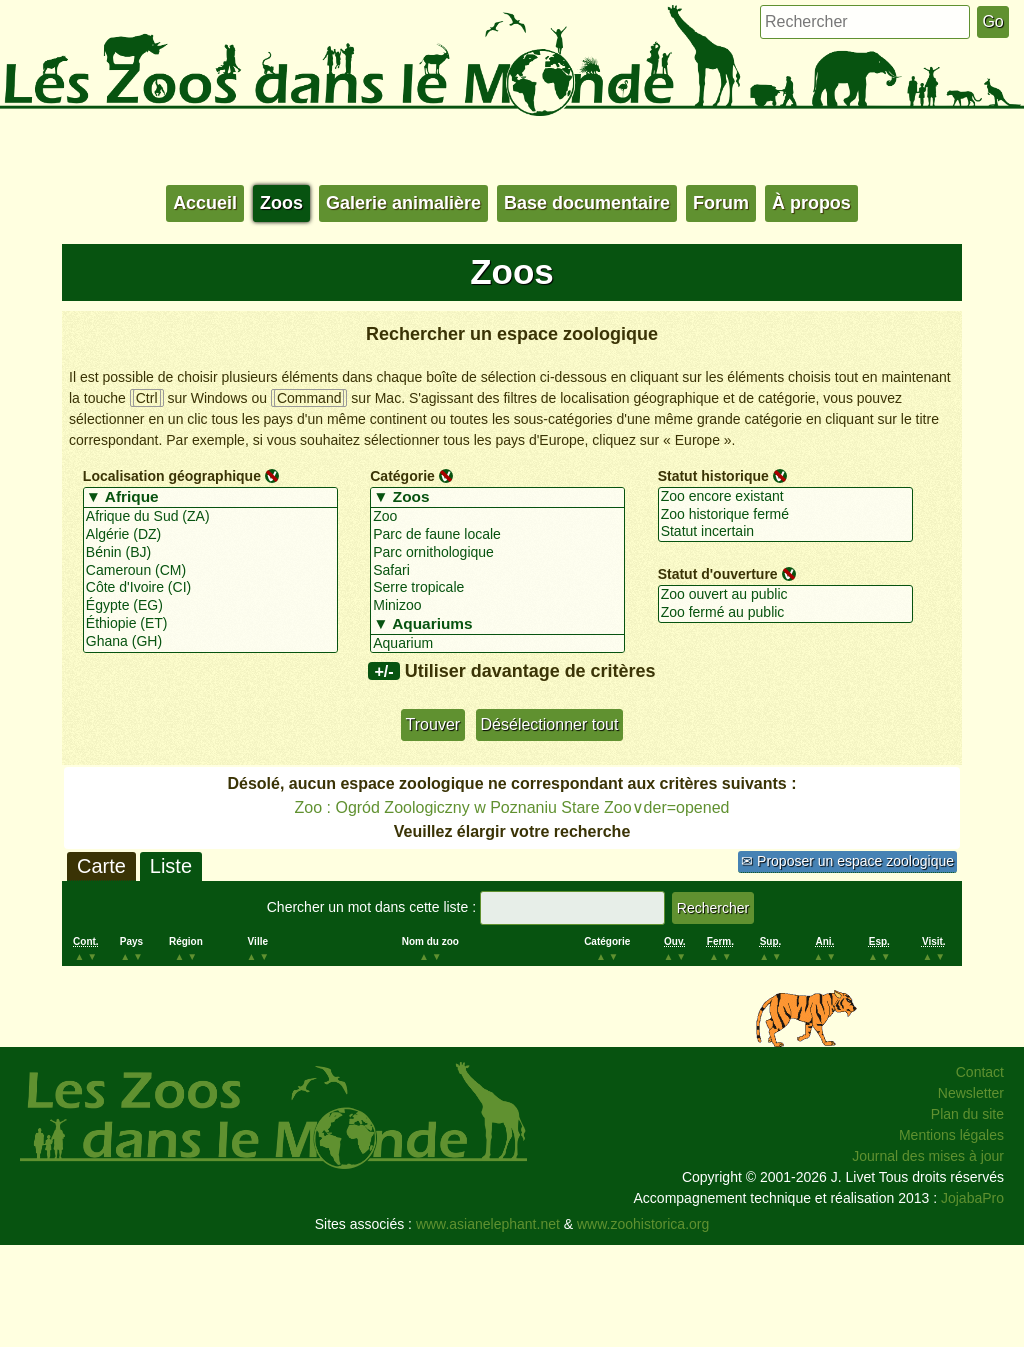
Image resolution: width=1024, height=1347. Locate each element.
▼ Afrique (210, 498)
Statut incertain (785, 532)
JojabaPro (972, 1198)
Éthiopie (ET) (210, 624)
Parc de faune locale (497, 535)
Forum (721, 203)
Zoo (497, 517)
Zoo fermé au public (785, 613)
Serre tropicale (497, 588)
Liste (171, 866)
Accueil (205, 203)
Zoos (281, 203)
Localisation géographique (172, 476)
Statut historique (713, 476)
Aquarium (497, 644)
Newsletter (971, 1093)
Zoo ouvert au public (785, 595)
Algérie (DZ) (210, 535)
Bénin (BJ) (210, 553)
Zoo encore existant (785, 497)
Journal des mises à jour (928, 1156)
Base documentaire (587, 203)
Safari (497, 571)
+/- (383, 671)
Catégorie (402, 476)
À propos (811, 203)
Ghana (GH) (210, 642)
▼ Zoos (497, 498)
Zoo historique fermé (785, 515)
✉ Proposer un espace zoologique (847, 861)
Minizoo (497, 606)
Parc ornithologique (497, 553)
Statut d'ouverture (718, 574)
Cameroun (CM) (210, 571)
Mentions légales (951, 1135)
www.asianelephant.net (488, 1224)
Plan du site (967, 1114)
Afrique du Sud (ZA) (210, 517)
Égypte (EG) (210, 606)
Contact (980, 1072)
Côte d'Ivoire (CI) (210, 588)
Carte (101, 866)
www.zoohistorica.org (643, 1224)
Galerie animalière (403, 203)
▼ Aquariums (497, 625)
